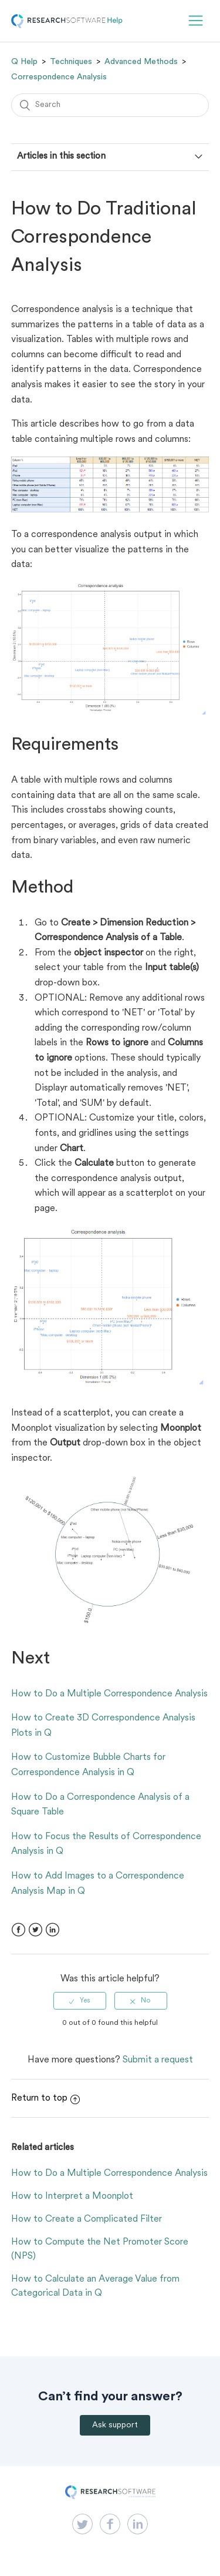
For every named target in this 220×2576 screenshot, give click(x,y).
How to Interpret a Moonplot (72, 2196)
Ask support (115, 2425)
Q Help (24, 62)
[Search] (110, 105)
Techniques (71, 62)
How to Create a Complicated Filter (86, 2219)
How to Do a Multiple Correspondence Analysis (109, 1694)
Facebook (18, 1930)
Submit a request (158, 2060)
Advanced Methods (141, 62)
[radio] (79, 2001)
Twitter (35, 1930)
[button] (195, 21)
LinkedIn (52, 1930)
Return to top (45, 2098)
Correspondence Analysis (59, 77)
